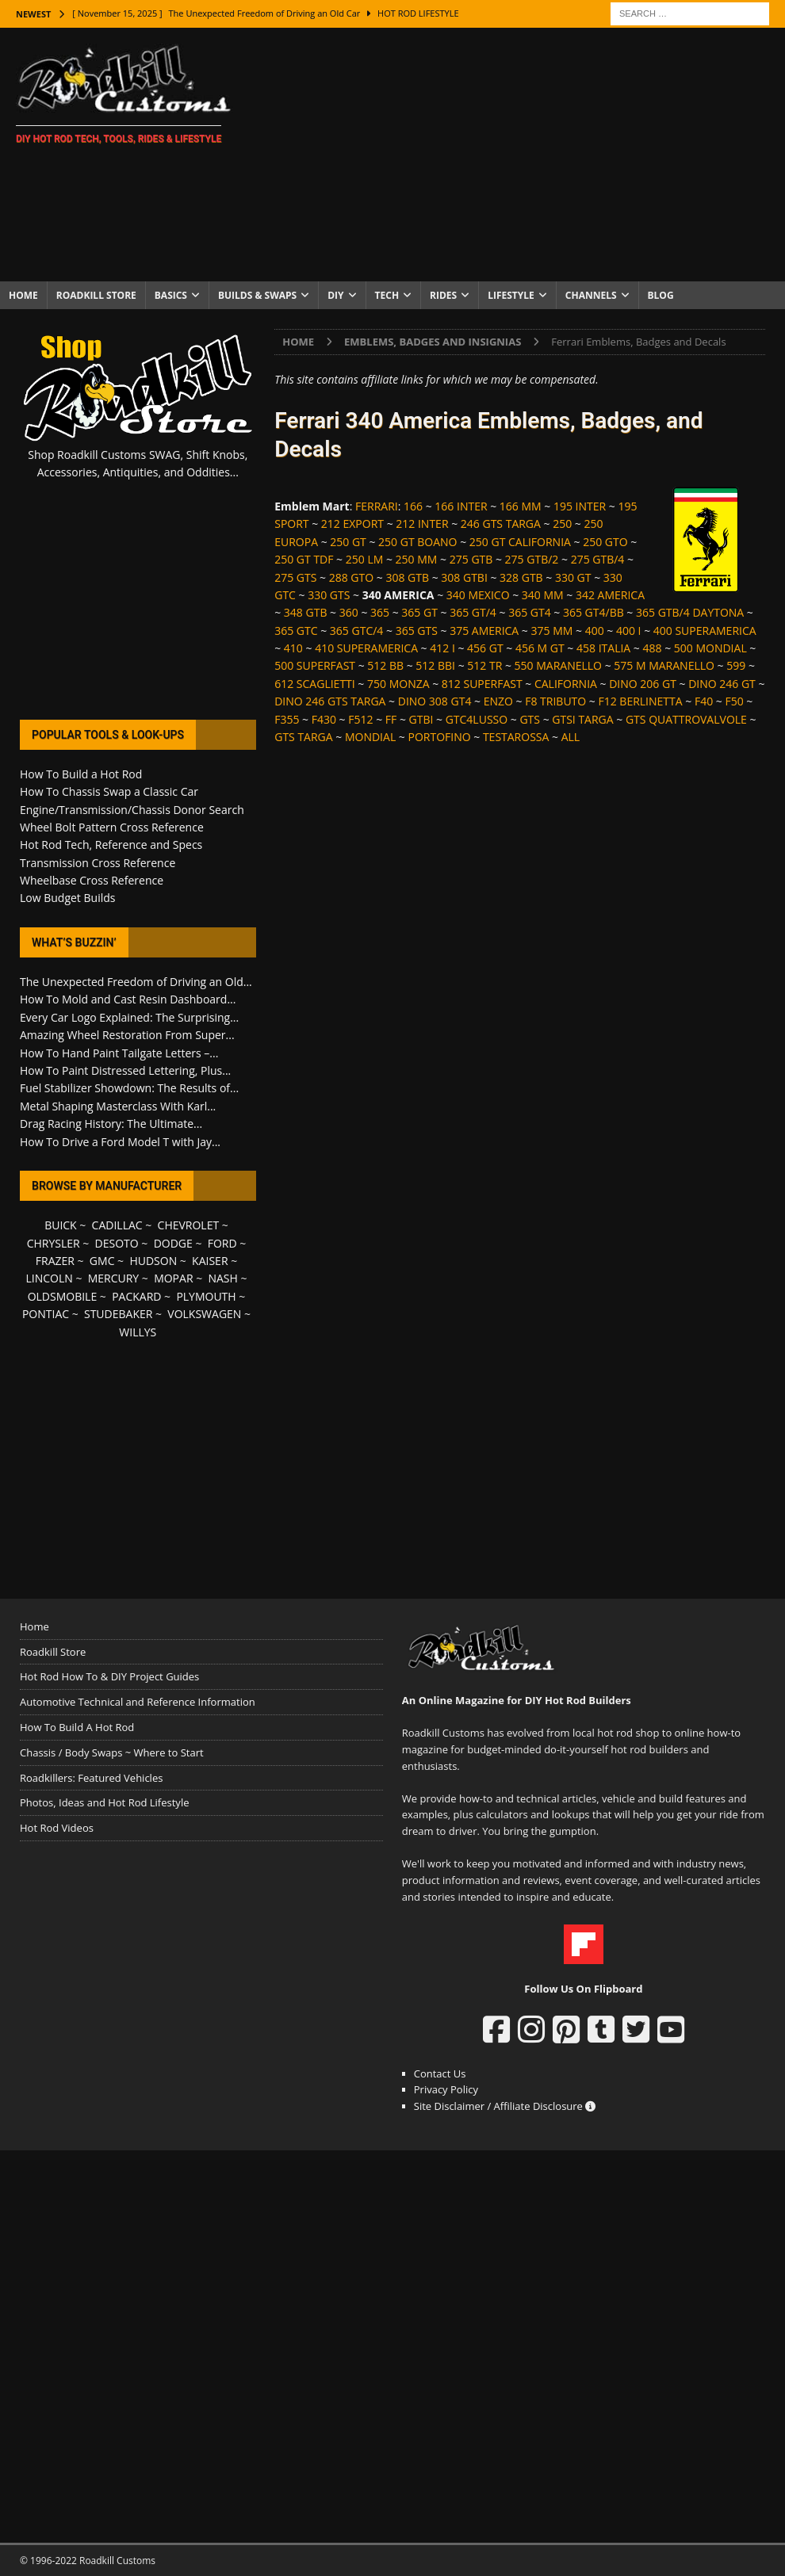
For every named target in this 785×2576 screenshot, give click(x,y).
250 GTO (605, 541)
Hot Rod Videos (57, 1828)
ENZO (498, 701)
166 (413, 506)
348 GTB (305, 612)
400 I (628, 630)
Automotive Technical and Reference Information (137, 1702)
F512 (360, 719)
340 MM (543, 594)
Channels (591, 295)
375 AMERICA (484, 630)
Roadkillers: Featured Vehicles (91, 1778)
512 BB (385, 665)
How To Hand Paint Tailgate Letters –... (119, 1053)
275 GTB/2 (532, 559)
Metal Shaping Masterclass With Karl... (118, 1106)
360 (348, 612)
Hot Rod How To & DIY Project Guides (109, 1676)
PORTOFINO (439, 736)
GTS (529, 719)
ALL (570, 736)
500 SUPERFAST (314, 665)
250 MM (417, 559)
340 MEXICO (478, 594)
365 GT (419, 612)
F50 (734, 701)
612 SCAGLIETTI (314, 683)
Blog (661, 295)
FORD (222, 1243)
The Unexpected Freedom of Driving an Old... (136, 981)
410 (293, 647)
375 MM (552, 630)
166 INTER (461, 506)
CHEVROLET (189, 1225)
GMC (102, 1260)
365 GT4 (529, 612)
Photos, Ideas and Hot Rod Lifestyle (104, 1802)
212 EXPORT (352, 523)
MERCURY (114, 1278)
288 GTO (351, 577)
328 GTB (521, 577)
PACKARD (136, 1296)
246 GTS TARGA (501, 523)
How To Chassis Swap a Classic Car (109, 791)
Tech (387, 295)
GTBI (421, 719)
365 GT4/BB (593, 612)
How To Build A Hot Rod (77, 1727)
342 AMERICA (610, 594)
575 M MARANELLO (664, 665)
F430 (324, 719)
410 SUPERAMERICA (366, 647)
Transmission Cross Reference (97, 862)
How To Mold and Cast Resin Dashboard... (128, 999)
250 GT (348, 541)
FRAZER (55, 1260)
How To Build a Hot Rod (81, 774)
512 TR (484, 665)
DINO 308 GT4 (435, 701)
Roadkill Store (96, 295)
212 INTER (422, 523)
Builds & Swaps (257, 295)
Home (23, 295)
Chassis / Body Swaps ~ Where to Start (112, 1752)
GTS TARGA (303, 736)
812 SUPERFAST (482, 683)
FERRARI (376, 506)
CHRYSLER (53, 1243)
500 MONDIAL (710, 647)
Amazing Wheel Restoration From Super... (127, 1034)
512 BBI (435, 665)
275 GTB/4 (598, 559)
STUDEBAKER (118, 1313)
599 (735, 665)
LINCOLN (48, 1278)
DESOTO (117, 1243)
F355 (286, 719)
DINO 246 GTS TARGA (329, 701)
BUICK (60, 1225)
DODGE (173, 1243)
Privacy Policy (446, 2089)
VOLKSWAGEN (204, 1313)
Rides (443, 295)
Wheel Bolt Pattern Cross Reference (112, 827)
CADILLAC (117, 1225)
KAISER (210, 1260)
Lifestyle (511, 295)
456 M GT (540, 647)
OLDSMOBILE (63, 1296)
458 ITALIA (603, 647)
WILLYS (137, 1332)
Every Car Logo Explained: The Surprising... (129, 1017)
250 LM (365, 559)
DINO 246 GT (722, 683)
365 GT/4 (473, 612)
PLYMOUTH (206, 1296)
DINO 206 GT (642, 683)
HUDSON (153, 1260)
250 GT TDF (303, 559)
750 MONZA (398, 683)
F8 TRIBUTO (555, 701)
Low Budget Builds (67, 897)
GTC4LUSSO (476, 719)
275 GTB (471, 559)
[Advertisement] (518, 155)
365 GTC (295, 630)
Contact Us (440, 2073)
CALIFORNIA (565, 683)
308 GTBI (464, 577)
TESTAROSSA (516, 736)
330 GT (573, 577)
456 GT (485, 647)
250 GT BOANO (417, 541)
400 (594, 630)
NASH (222, 1278)
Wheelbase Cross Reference (91, 880)
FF (390, 719)
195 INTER (579, 506)
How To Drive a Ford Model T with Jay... (120, 1141)
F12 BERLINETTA (640, 701)
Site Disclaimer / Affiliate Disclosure (505, 2106)
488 (651, 647)
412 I (442, 647)
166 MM (521, 506)
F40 (704, 701)
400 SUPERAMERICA (704, 630)
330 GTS (329, 594)
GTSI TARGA (582, 719)
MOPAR (173, 1278)
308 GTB (407, 577)
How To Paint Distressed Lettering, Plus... (125, 1070)
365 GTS (417, 630)
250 (562, 523)
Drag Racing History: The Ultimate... (111, 1123)
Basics (171, 295)
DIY (335, 295)
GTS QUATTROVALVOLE (686, 719)
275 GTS (295, 577)
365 (379, 612)
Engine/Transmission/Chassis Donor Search (132, 809)
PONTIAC (45, 1313)
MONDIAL (370, 736)
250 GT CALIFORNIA (520, 541)
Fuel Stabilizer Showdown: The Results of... (129, 1087)
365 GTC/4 (357, 630)
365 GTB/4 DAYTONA (690, 612)
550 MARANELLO (558, 665)
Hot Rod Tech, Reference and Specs (111, 844)
